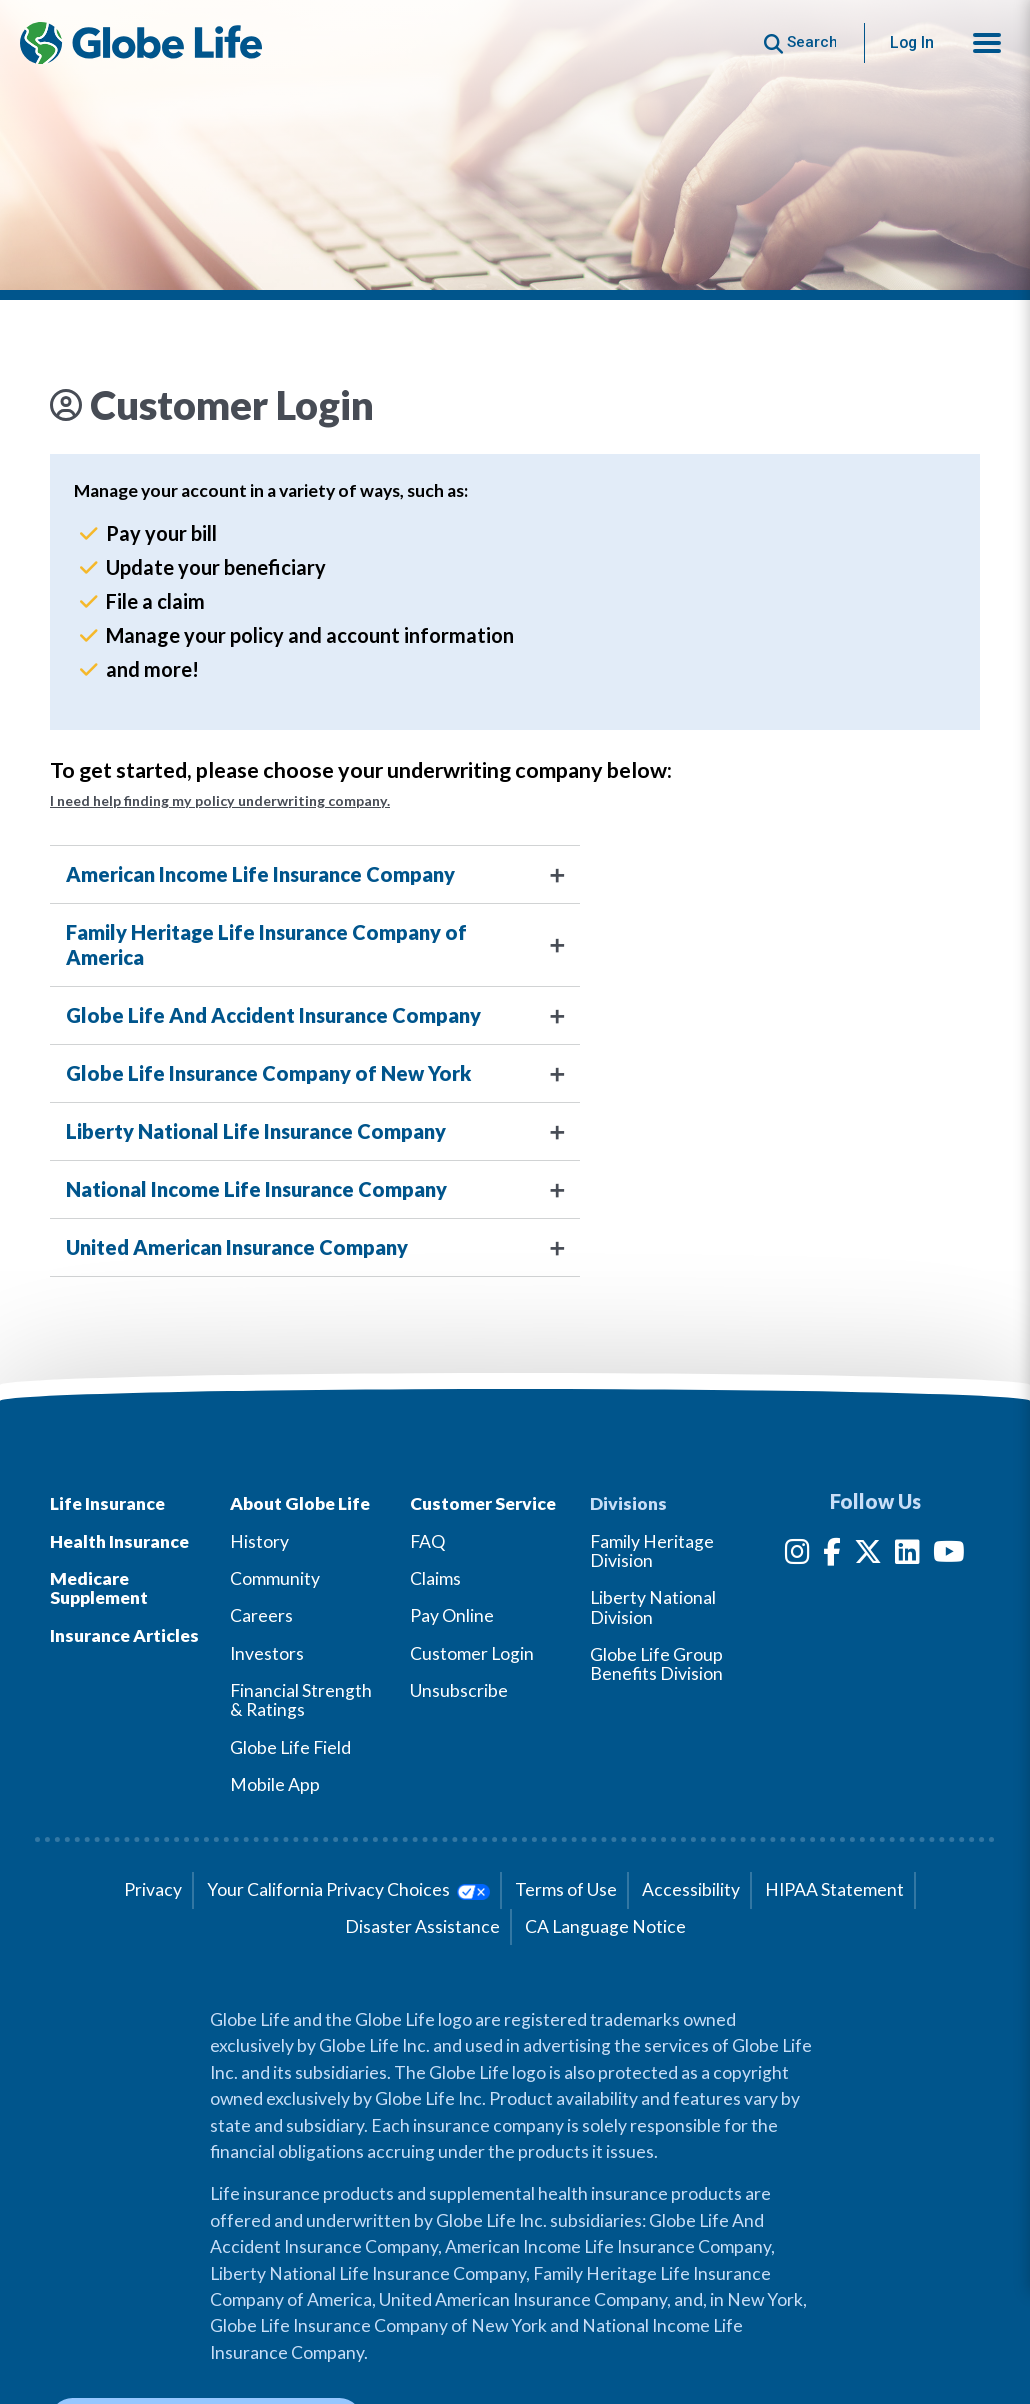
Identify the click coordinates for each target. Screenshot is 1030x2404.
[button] (987, 43)
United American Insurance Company (237, 1247)
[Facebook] (832, 1555)
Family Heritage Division (652, 1551)
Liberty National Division (653, 1607)
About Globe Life (300, 1503)
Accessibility (691, 1889)
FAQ (427, 1541)
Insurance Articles (124, 1635)
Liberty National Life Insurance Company (256, 1131)
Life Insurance (107, 1503)
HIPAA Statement (834, 1889)
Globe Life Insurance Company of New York (268, 1073)
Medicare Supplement (99, 1588)
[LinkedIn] (907, 1555)
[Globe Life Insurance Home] (141, 43)
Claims (435, 1578)
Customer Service (483, 1503)
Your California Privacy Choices (348, 1889)
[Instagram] (797, 1555)
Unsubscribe (459, 1690)
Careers (261, 1615)
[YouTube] (949, 1555)
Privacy (153, 1889)
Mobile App (275, 1784)
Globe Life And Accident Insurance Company (273, 1015)
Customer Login (472, 1653)
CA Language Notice (605, 1926)
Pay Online (452, 1615)
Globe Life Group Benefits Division (656, 1664)
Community (275, 1578)
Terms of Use (566, 1889)
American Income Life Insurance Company (260, 874)
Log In (912, 42)
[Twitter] (868, 1555)
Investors (267, 1653)
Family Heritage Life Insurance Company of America (266, 944)
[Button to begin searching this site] (800, 42)
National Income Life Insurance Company (256, 1189)
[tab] (515, 874)
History (259, 1541)
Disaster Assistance (422, 1926)
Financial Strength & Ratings (301, 1700)
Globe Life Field (290, 1747)
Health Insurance (119, 1541)
